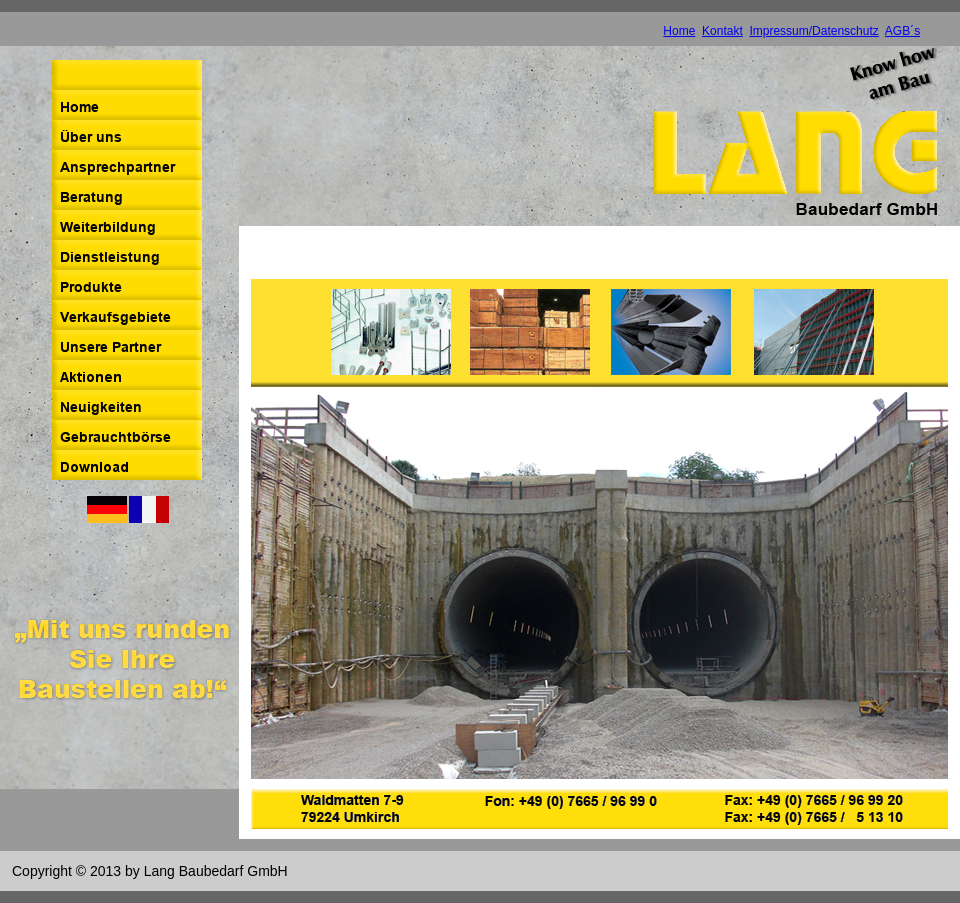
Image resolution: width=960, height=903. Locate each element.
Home (679, 31)
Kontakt (722, 31)
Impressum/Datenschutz (813, 31)
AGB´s (902, 31)
